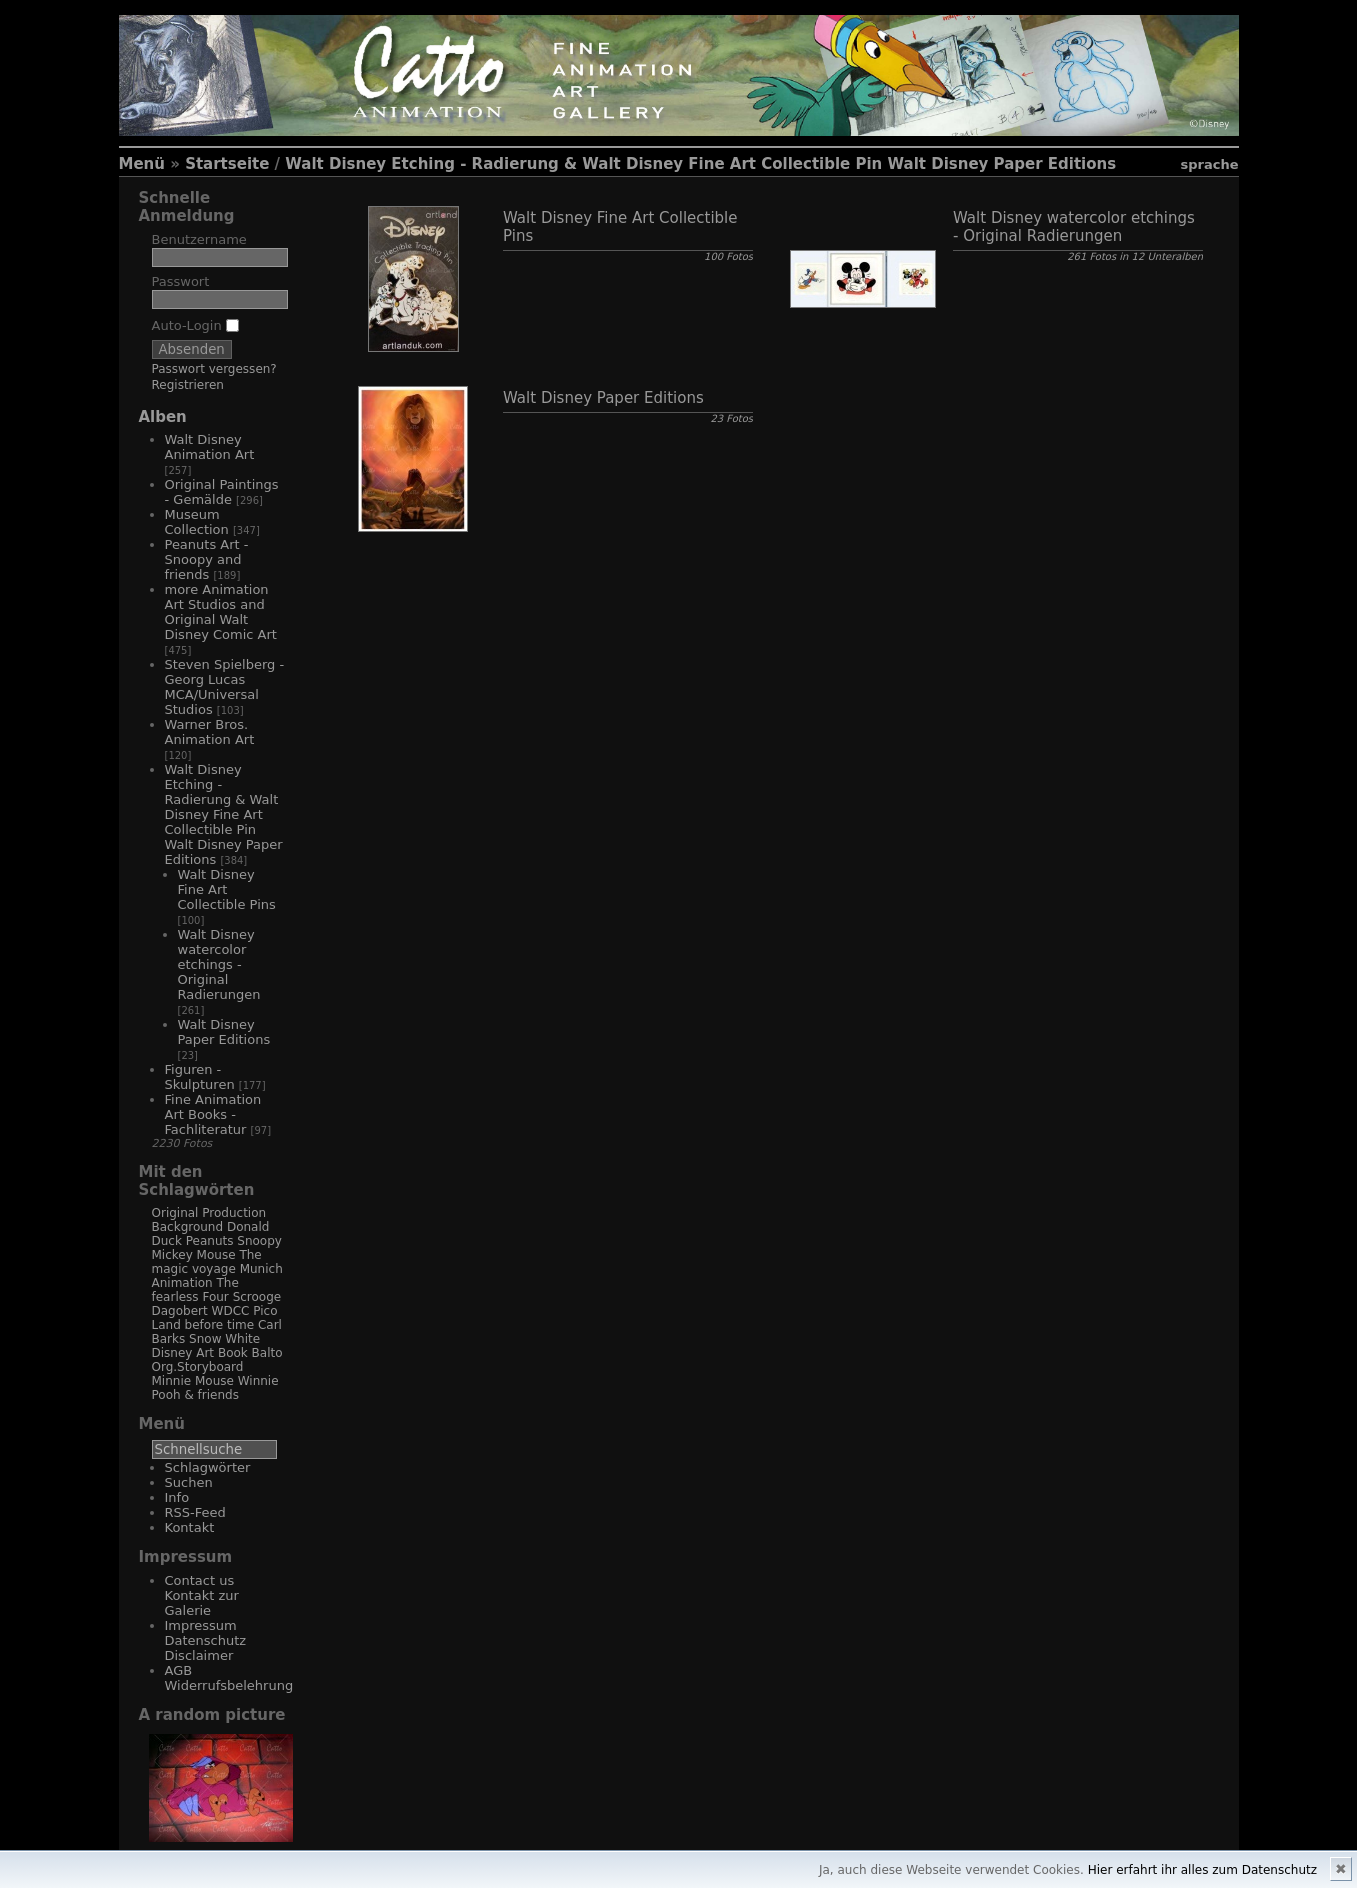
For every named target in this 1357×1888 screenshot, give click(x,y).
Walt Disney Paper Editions (224, 1032)
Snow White (224, 1339)
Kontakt (190, 1527)
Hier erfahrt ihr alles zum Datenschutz (1202, 1870)
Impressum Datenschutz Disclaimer (206, 1640)
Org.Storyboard (198, 1367)
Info (177, 1497)
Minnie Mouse (193, 1381)
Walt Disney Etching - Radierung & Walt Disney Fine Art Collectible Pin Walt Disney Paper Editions (700, 164)
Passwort (181, 281)
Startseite (227, 164)
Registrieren (188, 385)
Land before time (203, 1325)
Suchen (189, 1482)
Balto (267, 1353)
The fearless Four (195, 1290)
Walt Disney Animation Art (210, 447)
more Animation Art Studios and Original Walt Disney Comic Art (221, 612)
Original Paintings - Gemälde (222, 492)
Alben (163, 417)
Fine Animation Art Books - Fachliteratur (213, 1114)
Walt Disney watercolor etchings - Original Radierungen (219, 964)
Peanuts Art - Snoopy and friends (207, 559)
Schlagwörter (208, 1467)
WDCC (231, 1311)
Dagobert (180, 1311)
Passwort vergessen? (214, 369)
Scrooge (257, 1297)
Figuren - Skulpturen (200, 1077)
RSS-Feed (195, 1512)
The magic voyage (207, 1262)
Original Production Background (209, 1220)
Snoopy (259, 1241)
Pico (265, 1311)
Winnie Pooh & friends (215, 1388)
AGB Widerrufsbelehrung (229, 1678)
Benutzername (199, 239)
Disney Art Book (200, 1353)
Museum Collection (197, 522)
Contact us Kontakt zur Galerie (202, 1595)
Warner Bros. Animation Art (210, 732)
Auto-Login (195, 325)
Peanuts (210, 1241)
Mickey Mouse (194, 1255)
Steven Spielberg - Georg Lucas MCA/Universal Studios (225, 687)
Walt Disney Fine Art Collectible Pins (227, 889)
